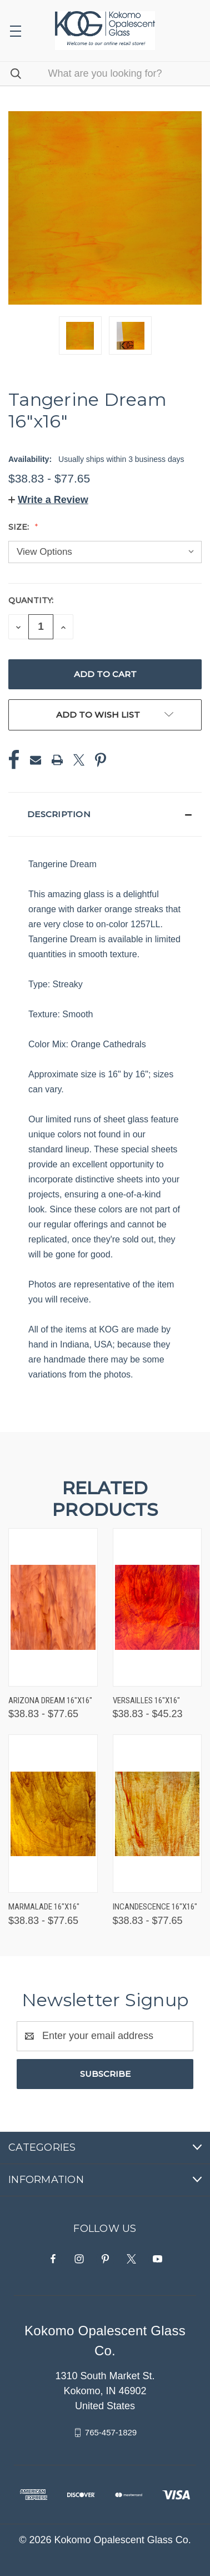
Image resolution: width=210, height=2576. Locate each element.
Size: (19, 527)
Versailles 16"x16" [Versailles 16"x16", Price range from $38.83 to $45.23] (146, 1700)
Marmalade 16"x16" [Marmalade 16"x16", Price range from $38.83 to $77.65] (43, 1907)
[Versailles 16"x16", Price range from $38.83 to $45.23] (157, 1607)
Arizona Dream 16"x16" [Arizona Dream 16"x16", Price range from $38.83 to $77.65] (50, 1700)
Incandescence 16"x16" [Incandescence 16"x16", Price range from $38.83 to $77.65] (155, 1907)
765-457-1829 (111, 2432)
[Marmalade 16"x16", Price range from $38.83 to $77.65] (53, 1814)
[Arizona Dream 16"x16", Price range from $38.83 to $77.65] (53, 1607)
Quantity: (30, 600)
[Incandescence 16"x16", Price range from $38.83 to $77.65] (157, 1814)
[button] (48, 499)
